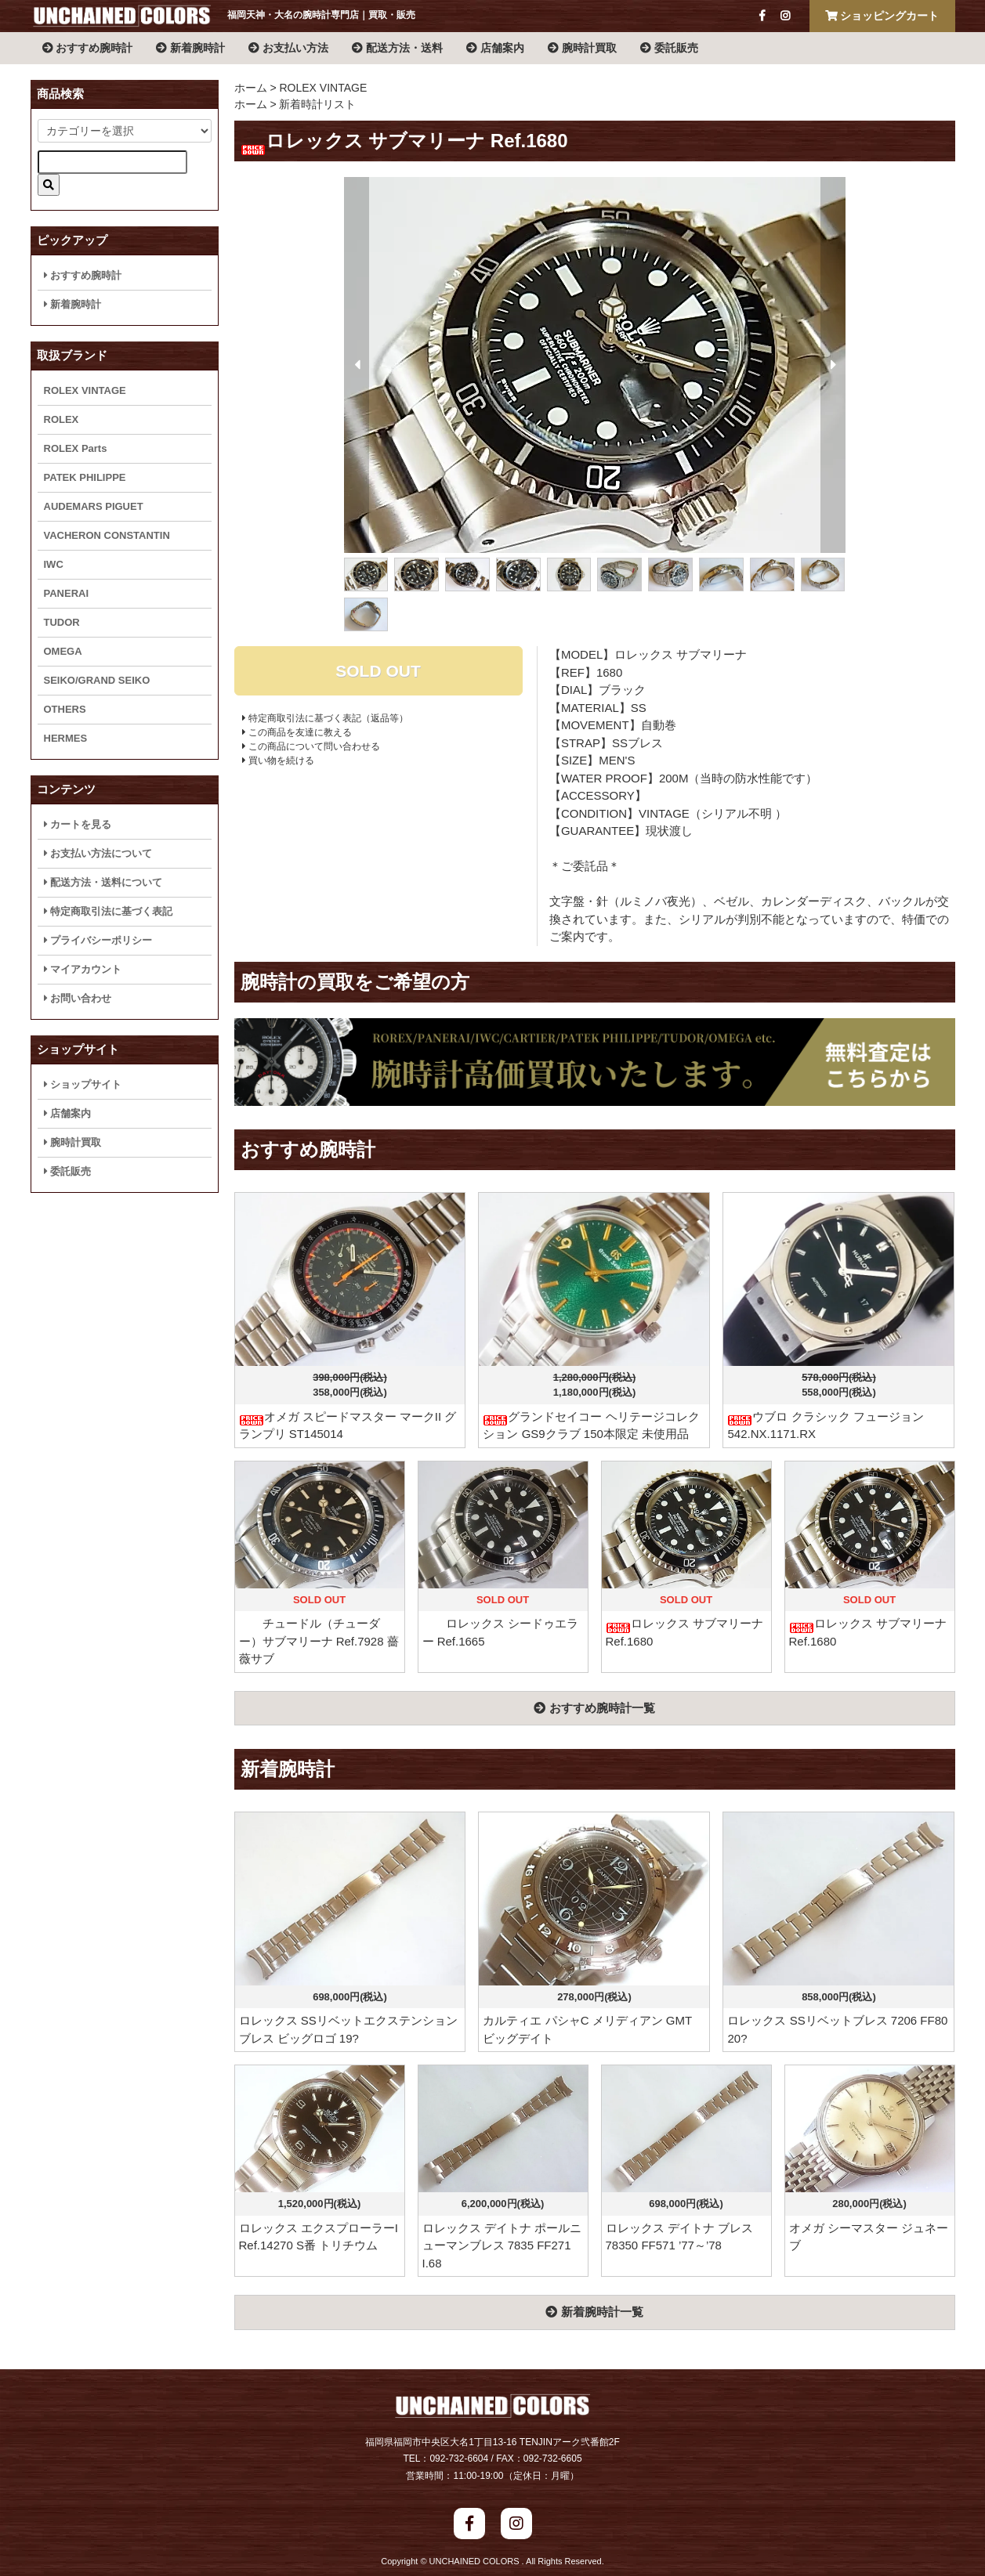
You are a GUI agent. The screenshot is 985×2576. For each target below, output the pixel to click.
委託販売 (669, 48)
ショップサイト (83, 1084)
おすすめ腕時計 (87, 48)
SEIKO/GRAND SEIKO (97, 680)
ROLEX (61, 419)
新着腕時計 (190, 48)
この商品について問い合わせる (311, 746)
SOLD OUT (378, 671)
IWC (53, 564)
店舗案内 (495, 48)
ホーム (250, 87)
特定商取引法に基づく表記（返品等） (325, 718)
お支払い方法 (288, 48)
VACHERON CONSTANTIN (107, 535)
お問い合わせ (78, 998)
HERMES (66, 738)
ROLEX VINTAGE (323, 87)
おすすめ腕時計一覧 (594, 1707)
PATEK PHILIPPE (85, 477)
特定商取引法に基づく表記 (108, 911)
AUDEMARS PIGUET (93, 506)
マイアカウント (83, 969)
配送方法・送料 (397, 48)
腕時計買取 (582, 48)
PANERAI (66, 593)
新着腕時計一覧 (594, 2311)
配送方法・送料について (103, 882)
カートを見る (78, 824)
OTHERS (65, 709)
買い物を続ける (278, 760)
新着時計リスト (317, 104)
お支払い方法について (98, 853)
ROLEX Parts (75, 448)
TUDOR (62, 622)
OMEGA (63, 651)
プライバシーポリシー (98, 940)
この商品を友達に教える (297, 732)
